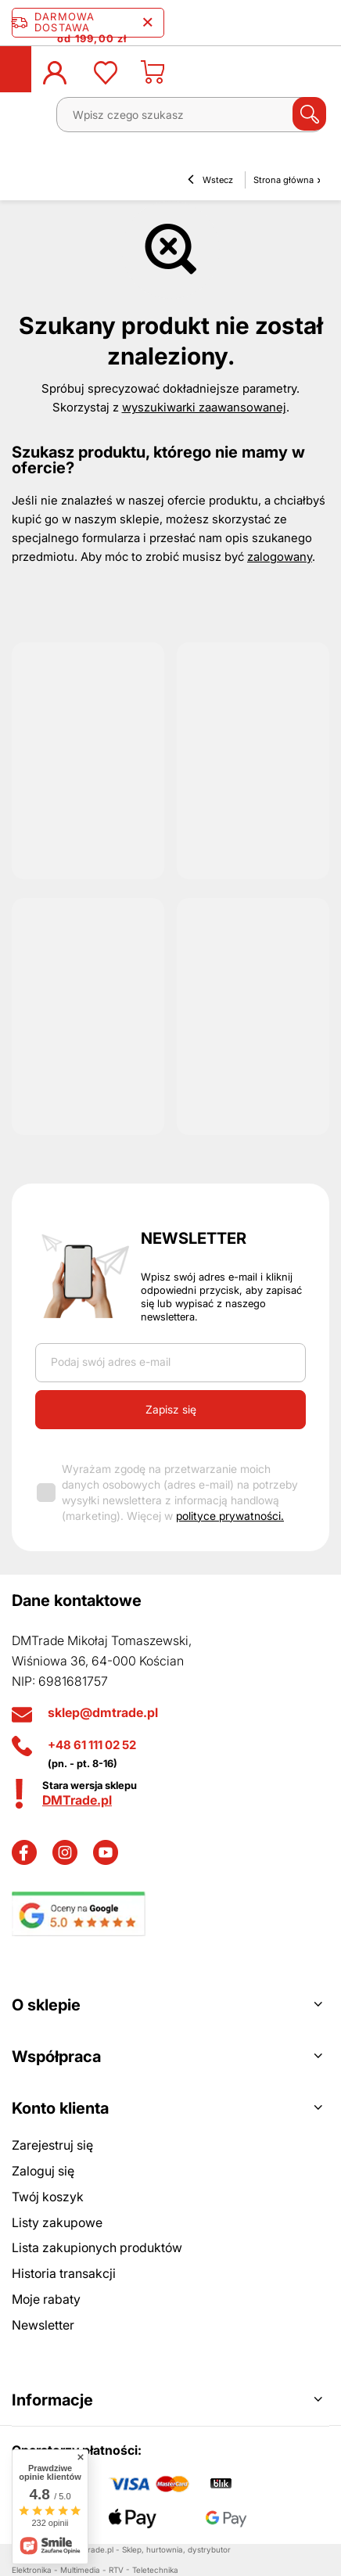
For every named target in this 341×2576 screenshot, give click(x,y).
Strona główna (283, 179)
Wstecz (210, 180)
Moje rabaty (46, 2299)
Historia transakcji (64, 2273)
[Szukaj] (309, 114)
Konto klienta (60, 2108)
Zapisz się (170, 1409)
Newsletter (193, 1238)
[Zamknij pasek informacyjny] (147, 22)
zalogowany (279, 556)
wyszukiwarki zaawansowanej (204, 407)
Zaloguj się (43, 2171)
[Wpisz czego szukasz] (190, 114)
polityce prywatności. (230, 1515)
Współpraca (56, 2056)
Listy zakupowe (57, 2222)
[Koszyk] (152, 76)
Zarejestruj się (52, 2145)
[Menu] (28, 120)
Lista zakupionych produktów (97, 2247)
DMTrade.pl (77, 1800)
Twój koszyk (48, 2196)
